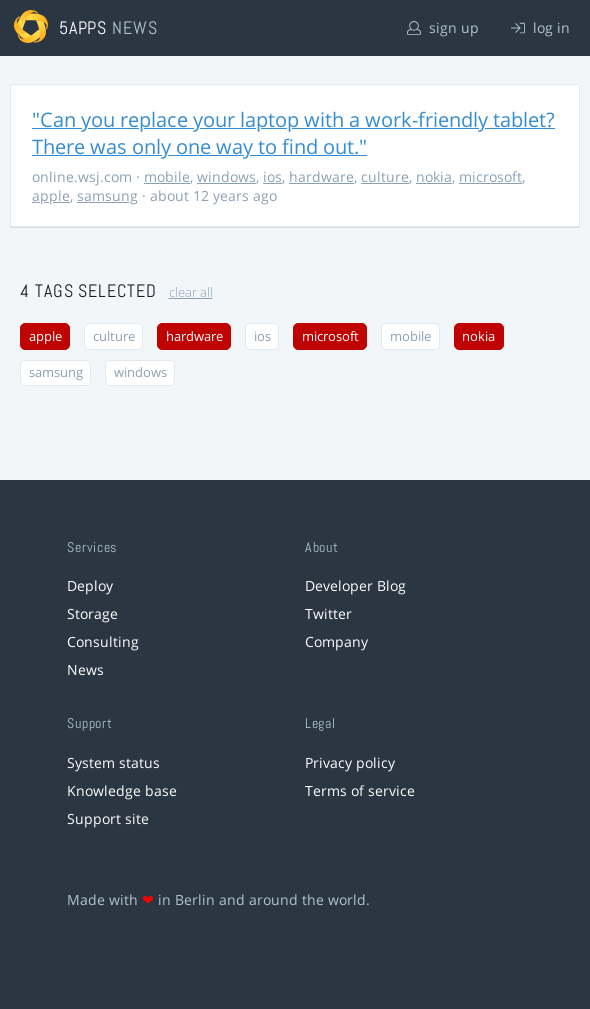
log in (540, 27)
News (85, 669)
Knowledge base (122, 790)
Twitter (328, 613)
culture (385, 176)
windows (226, 176)
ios (272, 176)
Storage (92, 613)
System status (113, 762)
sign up (443, 27)
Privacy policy (350, 762)
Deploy (90, 585)
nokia (434, 176)
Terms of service (360, 790)
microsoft (490, 176)
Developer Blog (355, 585)
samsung (107, 195)
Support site (108, 818)
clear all (191, 292)
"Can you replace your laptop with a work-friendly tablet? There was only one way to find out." (293, 133)
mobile (167, 176)
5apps (83, 27)
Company (336, 641)
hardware (321, 176)
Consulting (103, 641)
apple (51, 195)
